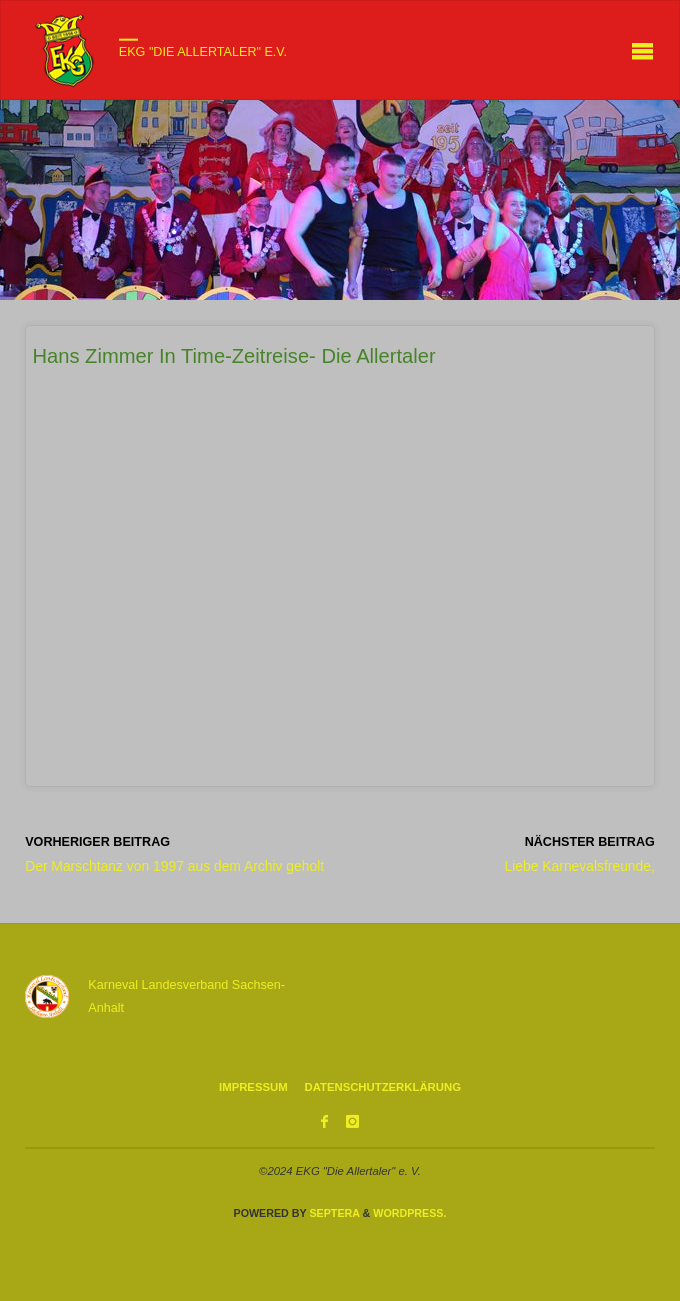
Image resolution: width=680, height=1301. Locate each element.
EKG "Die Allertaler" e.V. (203, 52)
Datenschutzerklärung (382, 1087)
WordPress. (409, 1213)
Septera (332, 1213)
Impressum (253, 1087)
